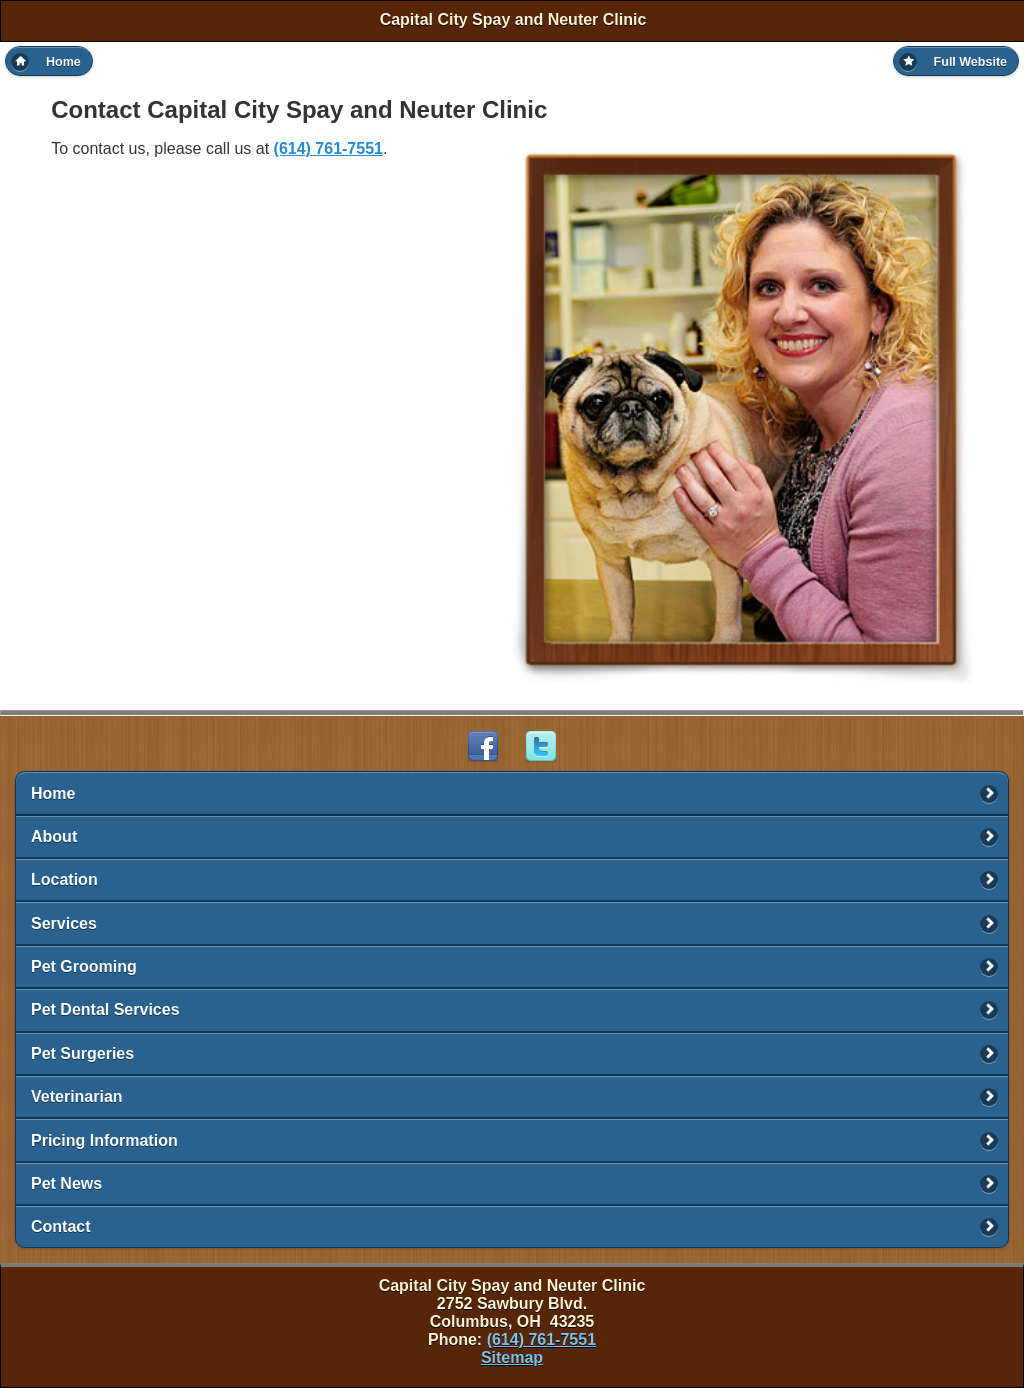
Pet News (66, 1183)
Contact (61, 1226)
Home (53, 793)
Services (64, 923)
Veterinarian (77, 1096)
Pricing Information (104, 1140)
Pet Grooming (84, 966)
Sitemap (512, 1357)
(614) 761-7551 (328, 148)
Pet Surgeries (82, 1053)
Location (64, 879)
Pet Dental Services (105, 1009)
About (54, 836)
